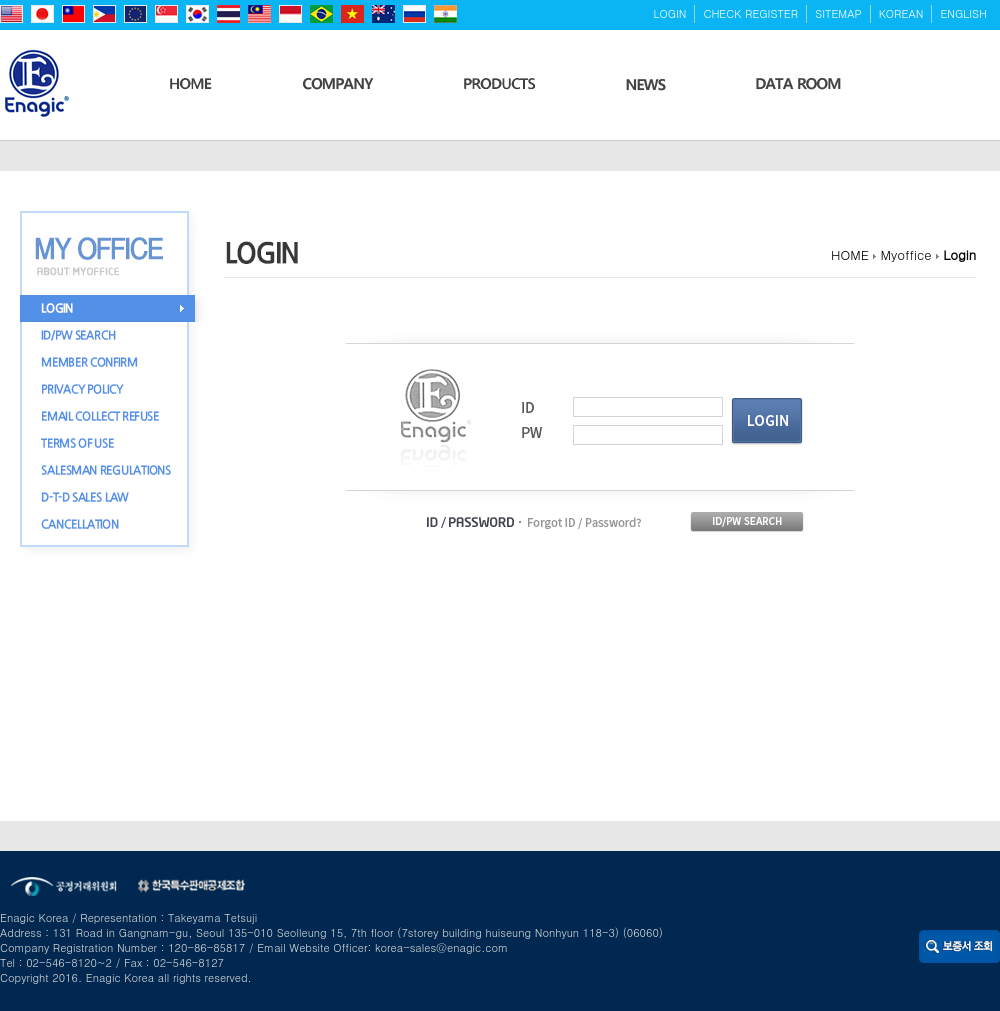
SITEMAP (838, 13)
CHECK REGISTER (750, 13)
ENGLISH (963, 13)
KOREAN (901, 13)
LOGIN (670, 13)
